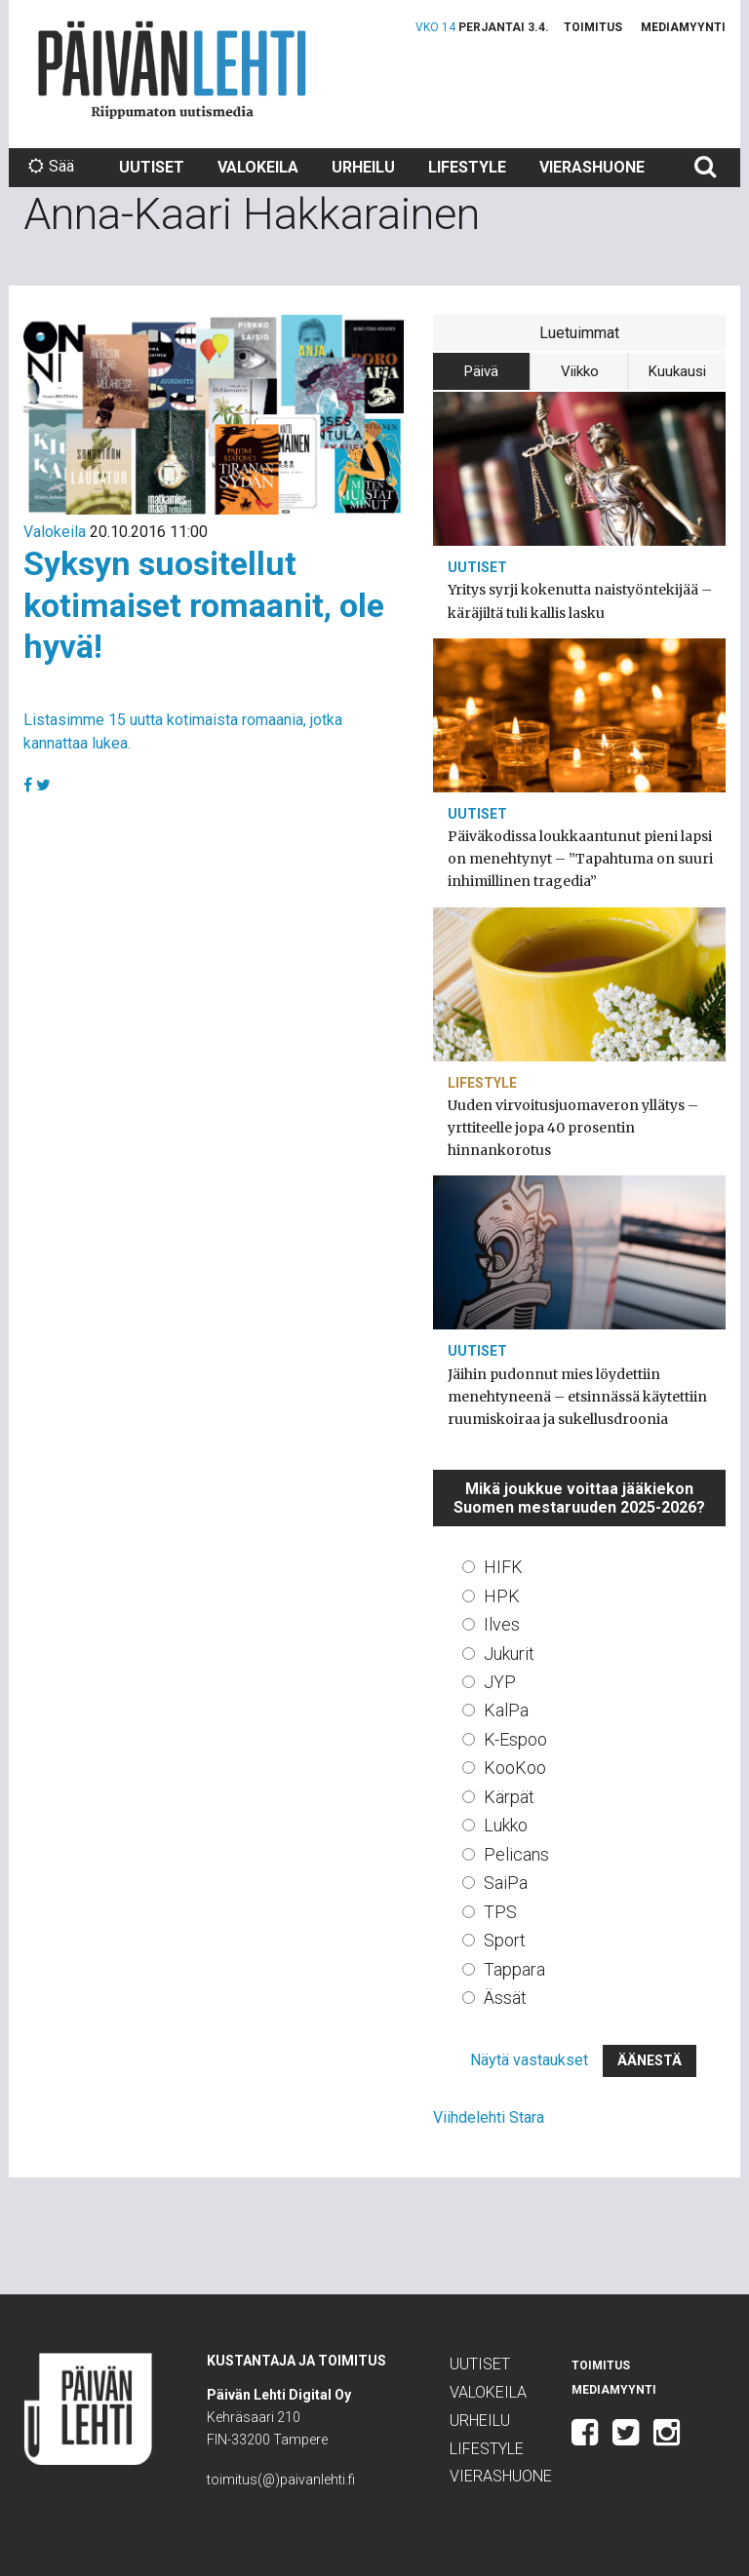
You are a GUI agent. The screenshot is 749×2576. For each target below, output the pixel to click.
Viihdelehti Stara (488, 2117)
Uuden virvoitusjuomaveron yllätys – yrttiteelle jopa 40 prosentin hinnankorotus (573, 1127)
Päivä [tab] (481, 371)
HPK (502, 1596)
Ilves (502, 1624)
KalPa (506, 1710)
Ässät (505, 1997)
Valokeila (257, 167)
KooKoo (515, 1767)
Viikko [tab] (580, 371)
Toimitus (593, 27)
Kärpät (509, 1797)
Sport (505, 1940)
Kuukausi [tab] (677, 371)
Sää (51, 166)
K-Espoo (515, 1739)
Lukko (506, 1825)
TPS (500, 1912)
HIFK (503, 1567)
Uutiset (151, 167)
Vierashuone (592, 167)
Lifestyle (467, 167)
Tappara (514, 1969)
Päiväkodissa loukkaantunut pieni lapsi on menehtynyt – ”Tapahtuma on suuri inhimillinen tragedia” (580, 858)
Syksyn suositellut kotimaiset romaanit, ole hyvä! (203, 605)
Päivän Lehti (172, 69)
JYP (500, 1682)
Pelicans (516, 1854)
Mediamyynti (683, 27)
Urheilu (363, 167)
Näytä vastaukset (529, 2060)
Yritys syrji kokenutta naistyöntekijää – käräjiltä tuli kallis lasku (580, 601)
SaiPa (506, 1882)
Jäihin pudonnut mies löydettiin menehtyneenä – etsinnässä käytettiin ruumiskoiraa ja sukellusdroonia (577, 1396)
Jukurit (509, 1653)
